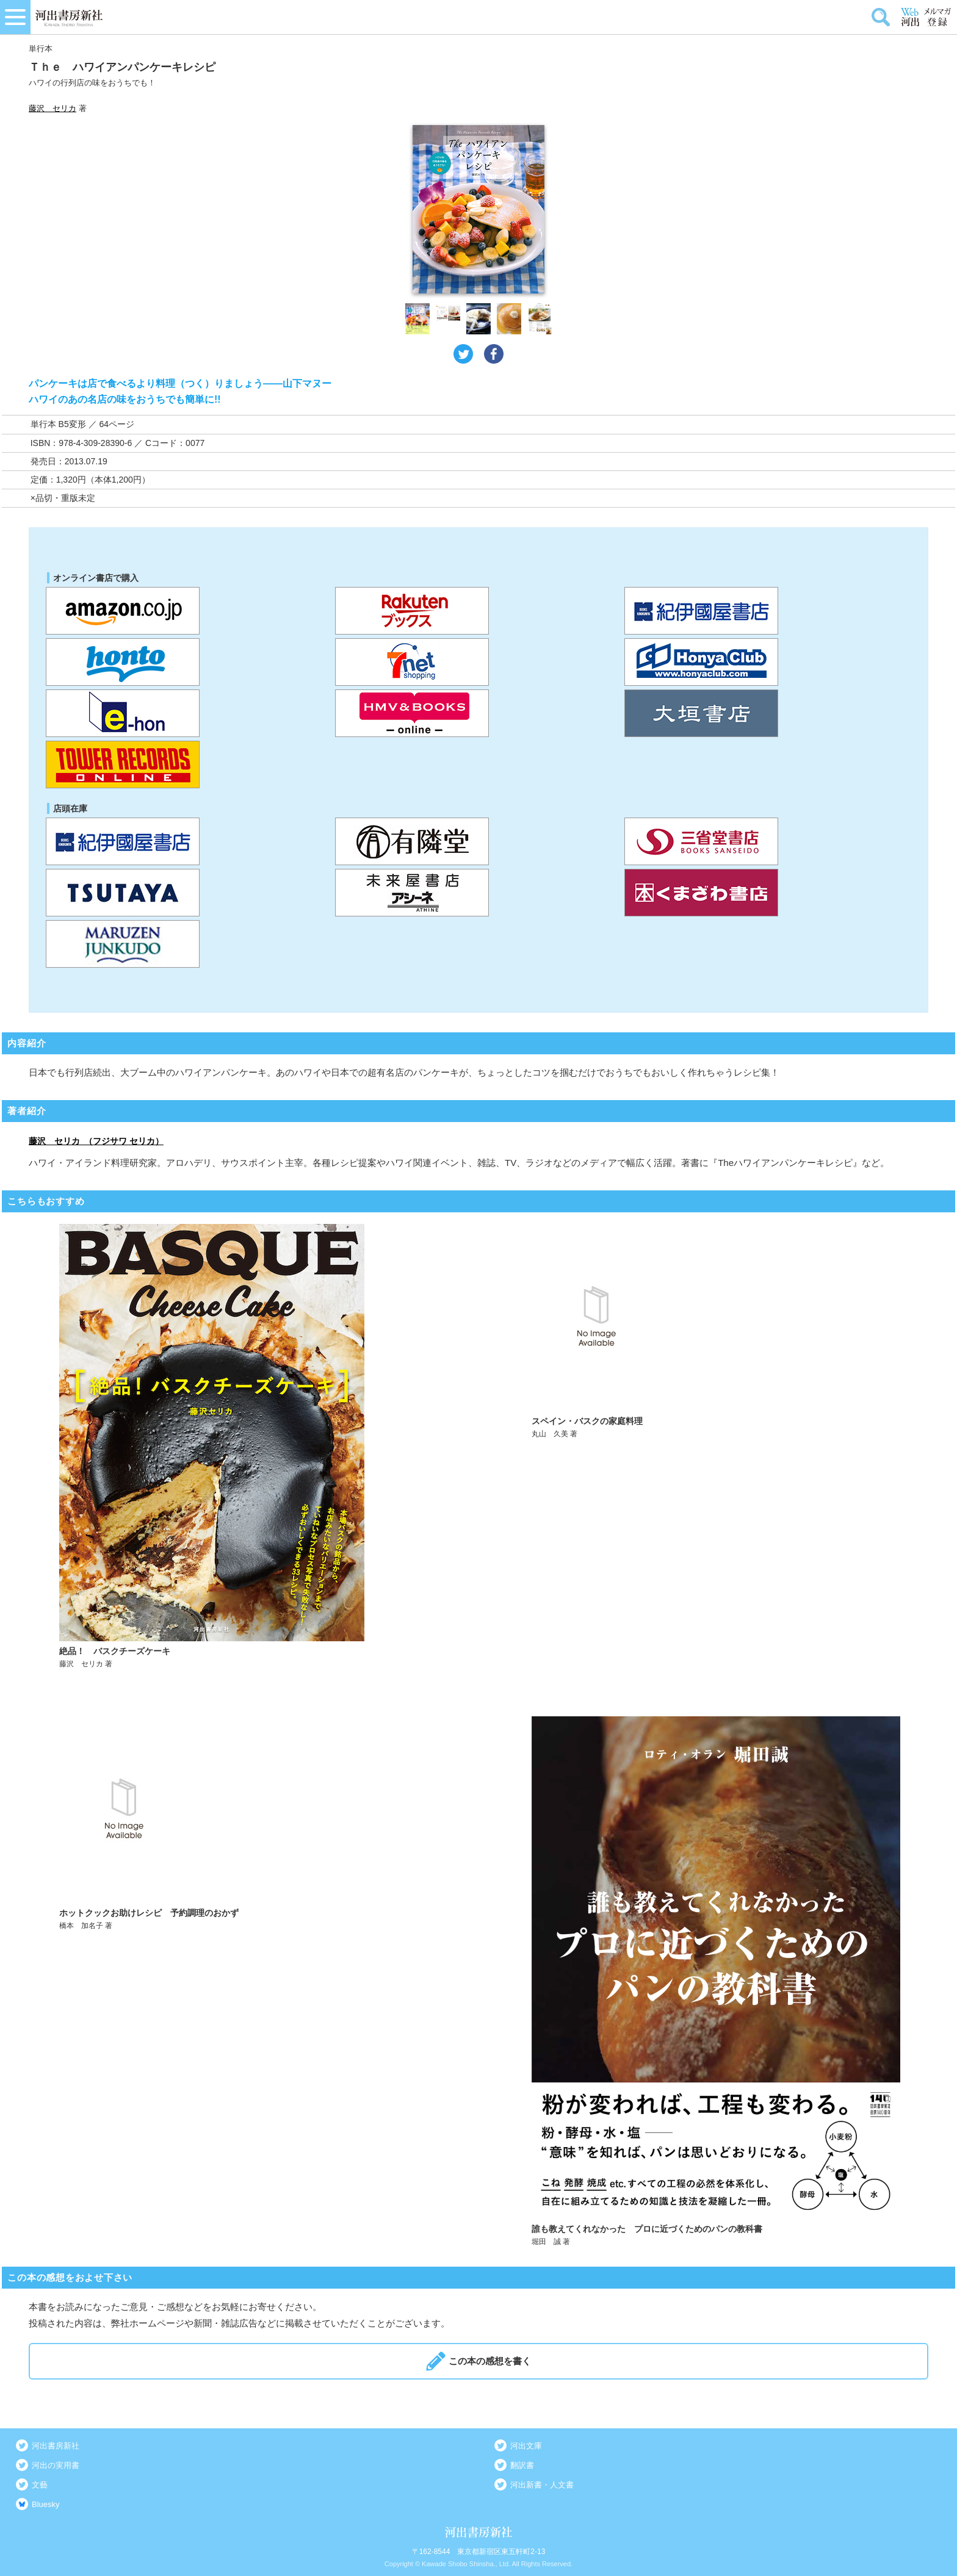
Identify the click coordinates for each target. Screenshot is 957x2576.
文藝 (40, 2484)
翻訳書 (522, 2465)
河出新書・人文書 (542, 2484)
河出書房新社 (55, 2445)
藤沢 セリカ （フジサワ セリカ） (96, 1141)
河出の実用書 (55, 2465)
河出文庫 (526, 2445)
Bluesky (46, 2504)
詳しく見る (243, 1446)
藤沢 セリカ (52, 108)
